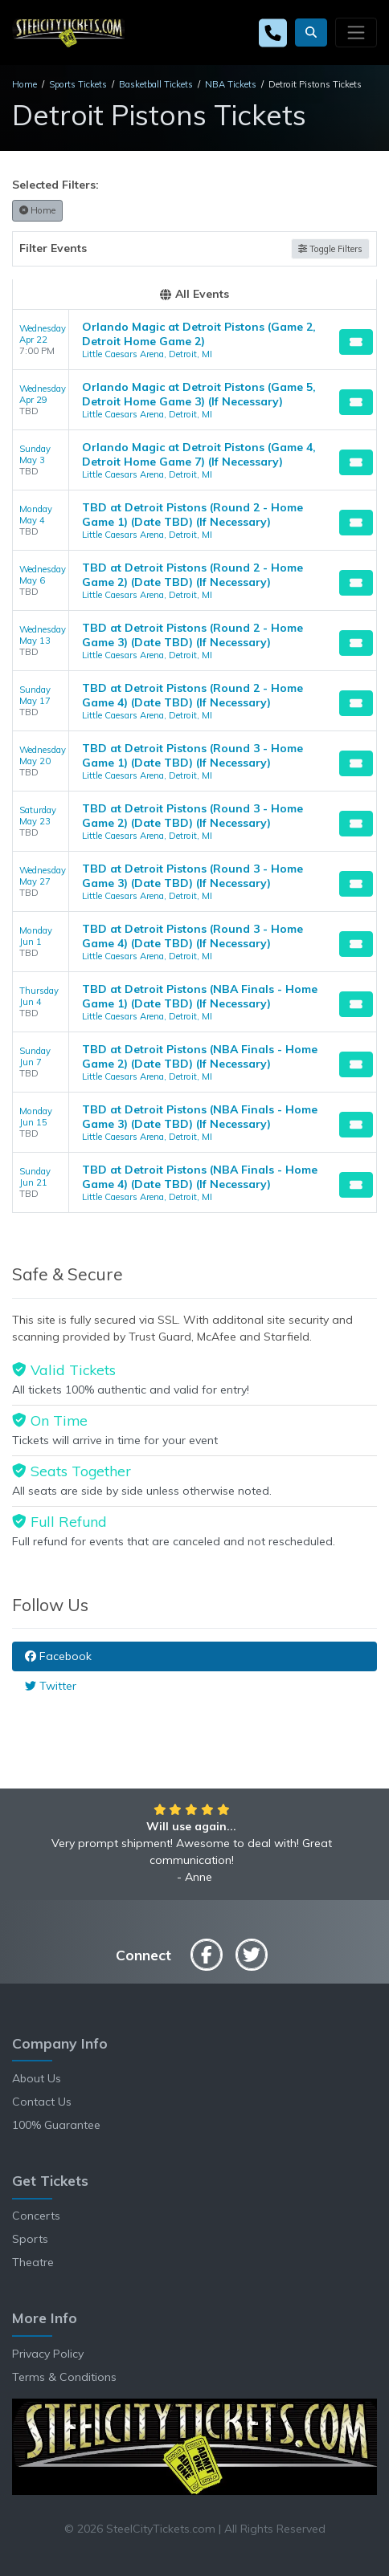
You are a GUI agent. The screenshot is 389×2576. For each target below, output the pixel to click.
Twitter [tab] (50, 1686)
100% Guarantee (56, 2125)
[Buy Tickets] (356, 342)
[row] (194, 340)
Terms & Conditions (64, 2377)
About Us (36, 2078)
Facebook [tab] (58, 1656)
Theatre (33, 2262)
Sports (30, 2239)
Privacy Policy (48, 2353)
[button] (311, 32)
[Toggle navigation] (356, 32)
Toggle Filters (330, 248)
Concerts (36, 2215)
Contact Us (42, 2101)
